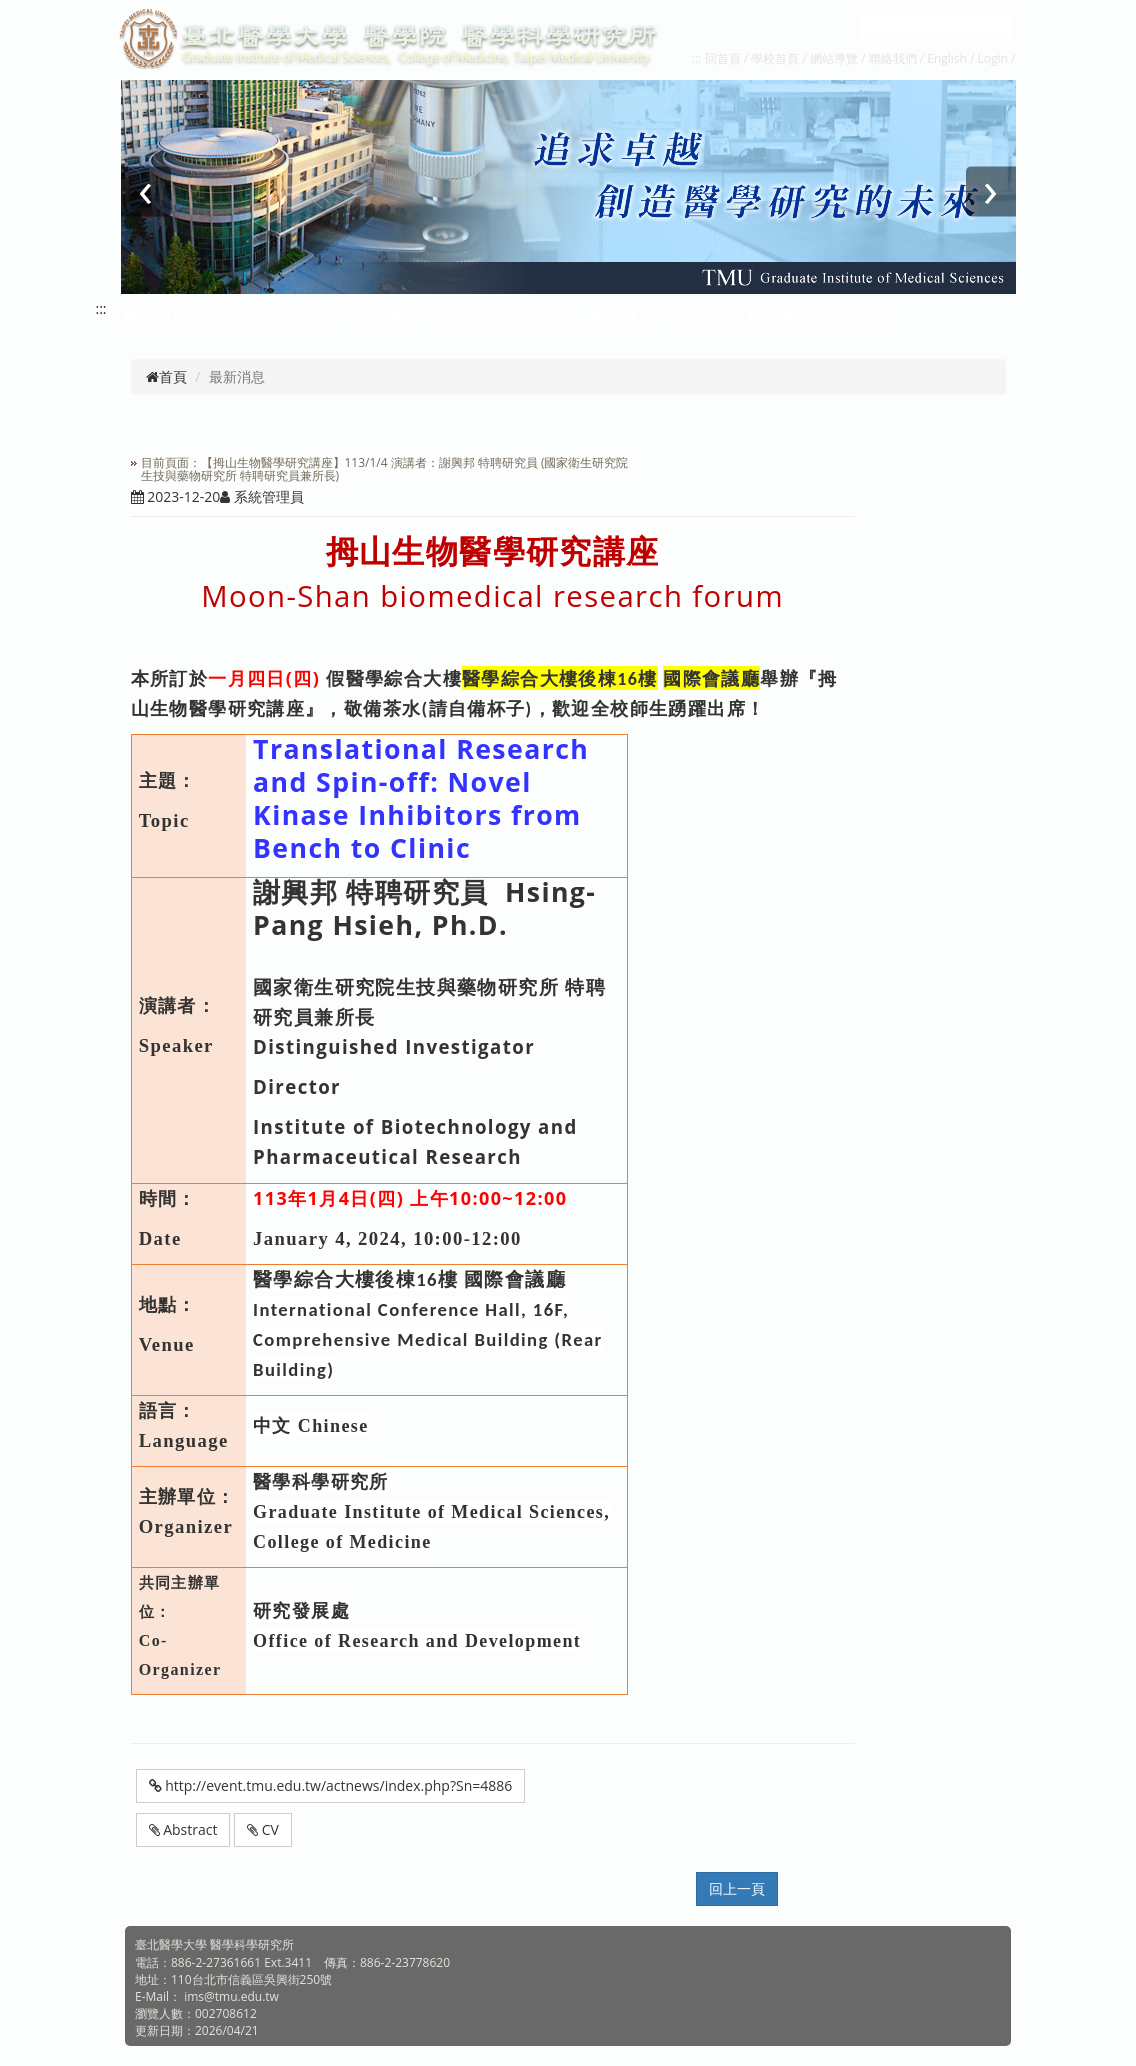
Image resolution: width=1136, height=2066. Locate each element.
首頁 (166, 376)
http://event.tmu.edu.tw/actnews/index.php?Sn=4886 (331, 1785)
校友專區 (779, 319)
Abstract (183, 1829)
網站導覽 (834, 58)
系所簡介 (311, 319)
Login (993, 58)
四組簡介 (389, 319)
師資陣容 (467, 319)
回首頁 (723, 58)
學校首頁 (776, 58)
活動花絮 (857, 319)
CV (263, 1829)
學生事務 (623, 319)
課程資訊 (545, 319)
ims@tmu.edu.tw (231, 1996)
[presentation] (146, 192)
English (947, 58)
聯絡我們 (893, 58)
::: (696, 58)
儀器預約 (701, 319)
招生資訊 (233, 319)
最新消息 (155, 319)
